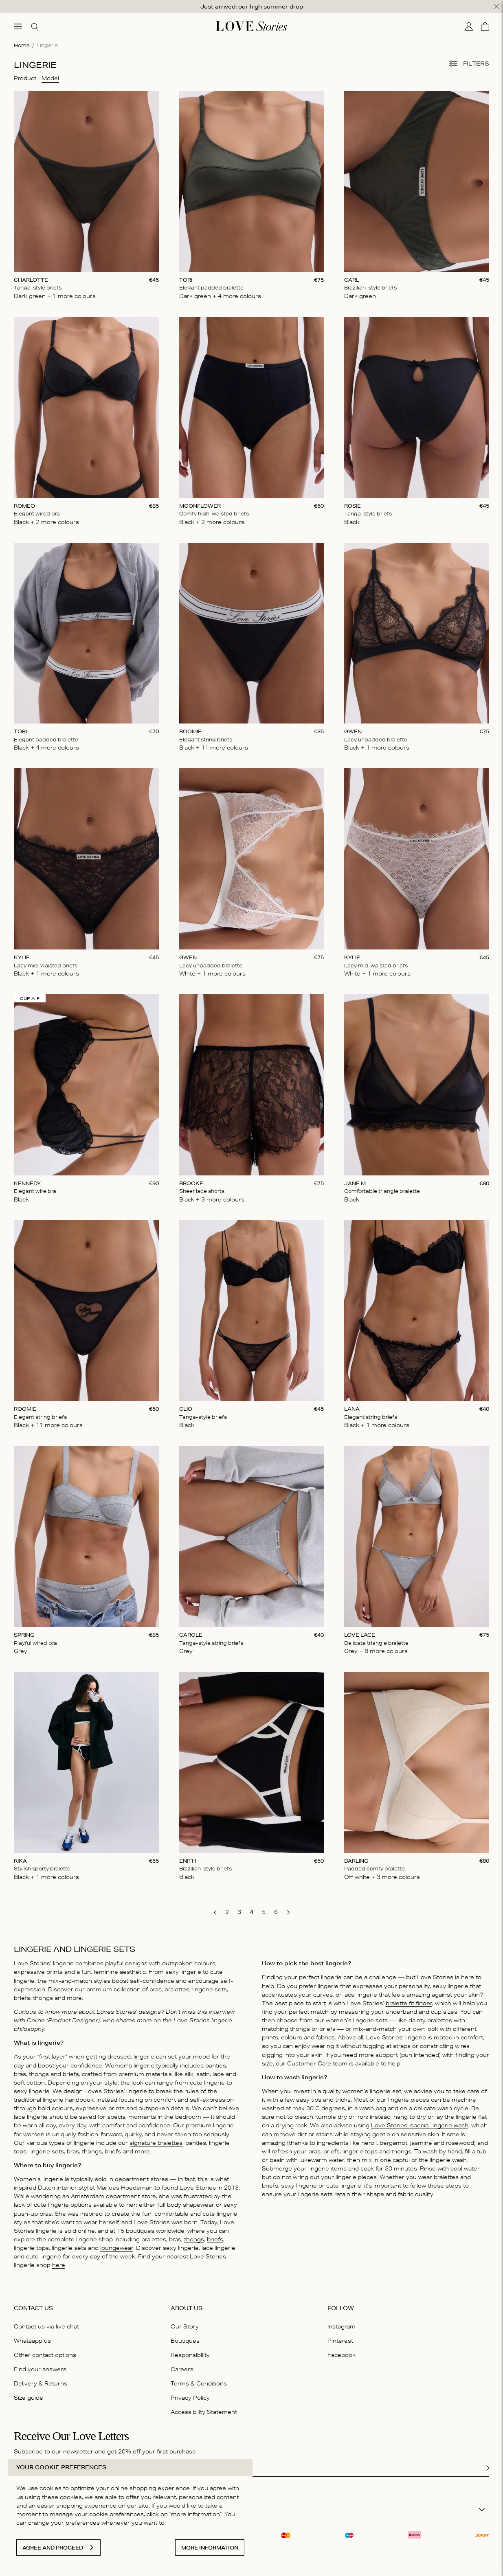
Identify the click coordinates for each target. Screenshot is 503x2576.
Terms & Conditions (199, 2383)
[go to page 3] (239, 1912)
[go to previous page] (215, 1912)
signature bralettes (156, 2142)
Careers (182, 2369)
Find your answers (40, 2369)
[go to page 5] (264, 1912)
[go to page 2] (227, 1912)
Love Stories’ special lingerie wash (419, 2125)
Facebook (341, 2355)
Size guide (28, 2397)
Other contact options (45, 2355)
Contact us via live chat (46, 2326)
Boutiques (185, 2340)
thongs (194, 2239)
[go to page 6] (276, 1912)
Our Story (185, 2326)
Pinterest (340, 2340)
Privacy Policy (190, 2397)
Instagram (341, 2326)
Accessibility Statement (204, 2412)
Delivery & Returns (40, 2383)
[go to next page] (288, 1912)
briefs (215, 2239)
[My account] (469, 26)
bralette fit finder (409, 2003)
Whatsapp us (32, 2340)
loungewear (116, 2248)
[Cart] (485, 26)
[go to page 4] (252, 1912)
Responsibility (190, 2355)
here (58, 2265)
